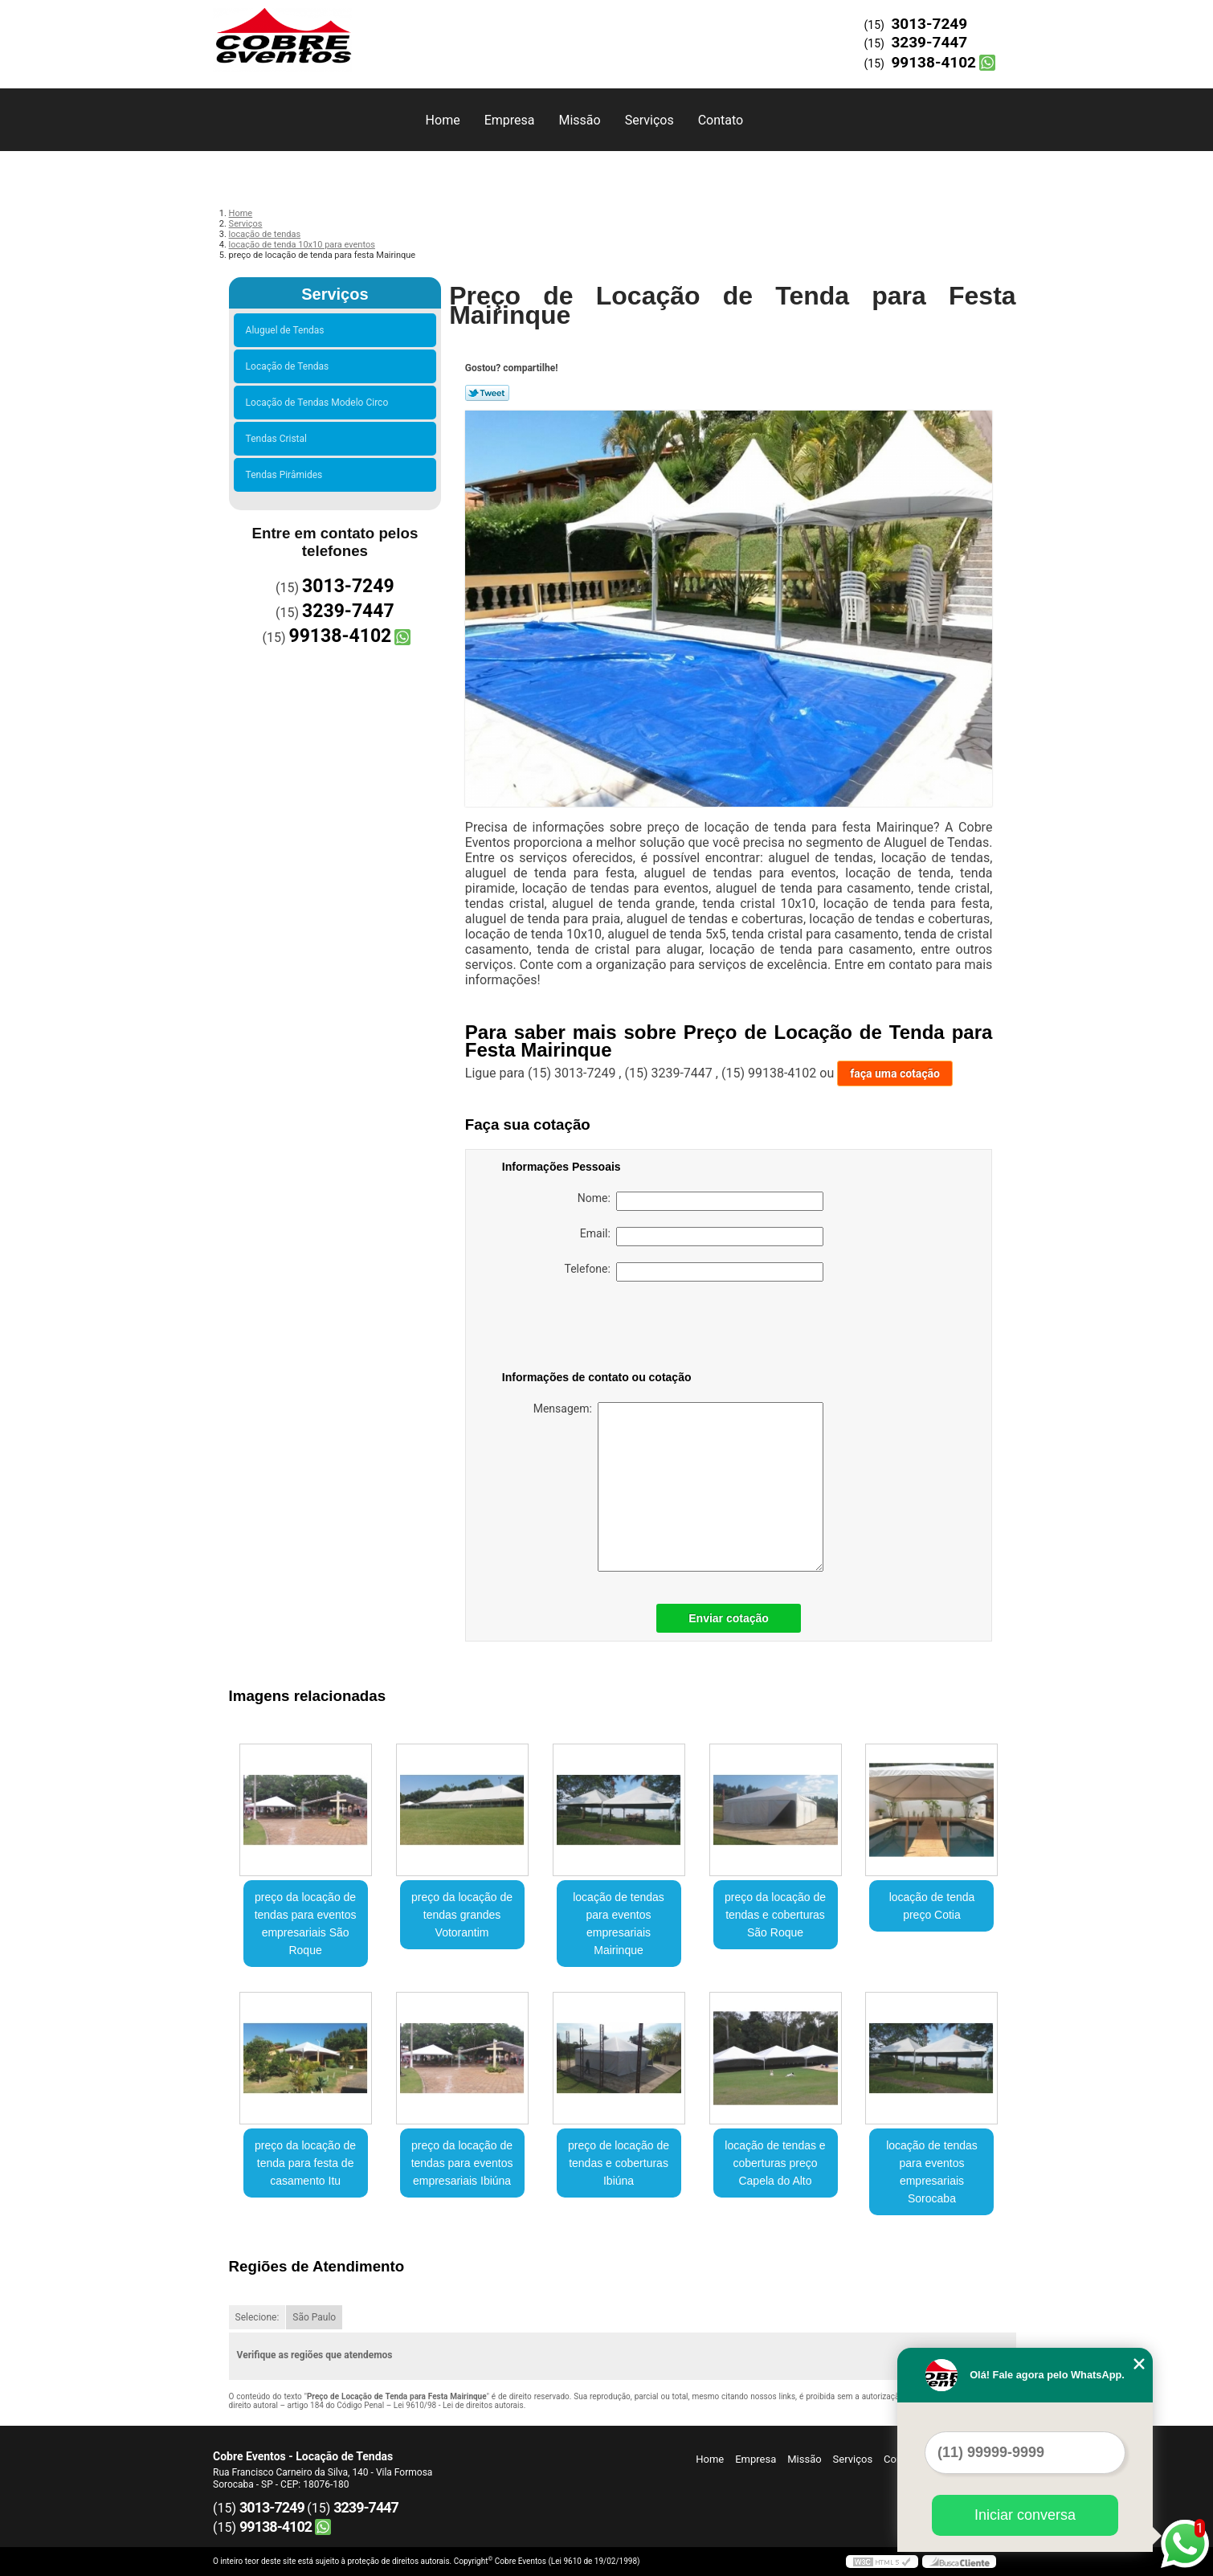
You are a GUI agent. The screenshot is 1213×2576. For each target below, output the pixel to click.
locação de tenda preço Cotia (932, 1906)
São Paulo (314, 2317)
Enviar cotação (728, 1618)
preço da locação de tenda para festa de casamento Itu (305, 2163)
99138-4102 (933, 62)
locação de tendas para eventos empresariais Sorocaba (932, 2172)
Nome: (700, 1201)
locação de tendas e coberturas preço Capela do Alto (775, 2163)
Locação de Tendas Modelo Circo (320, 402)
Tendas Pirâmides (287, 474)
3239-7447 (929, 42)
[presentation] (604, 1329)
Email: (701, 1236)
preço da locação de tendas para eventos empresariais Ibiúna (462, 2163)
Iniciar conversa (1025, 2515)
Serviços (649, 120)
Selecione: (257, 2317)
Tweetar (487, 393)
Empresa (509, 120)
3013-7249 (929, 23)
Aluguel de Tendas (287, 330)
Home (443, 120)
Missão (579, 120)
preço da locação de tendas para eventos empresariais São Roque (306, 1924)
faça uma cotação (895, 1073)
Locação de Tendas (290, 366)
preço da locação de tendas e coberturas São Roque (775, 1915)
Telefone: (694, 1272)
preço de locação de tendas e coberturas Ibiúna (618, 2163)
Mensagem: (678, 1487)
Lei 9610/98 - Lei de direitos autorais (459, 2405)
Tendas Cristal (279, 438)
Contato (721, 120)
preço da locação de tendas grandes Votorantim (462, 1915)
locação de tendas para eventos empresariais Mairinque (618, 1924)
